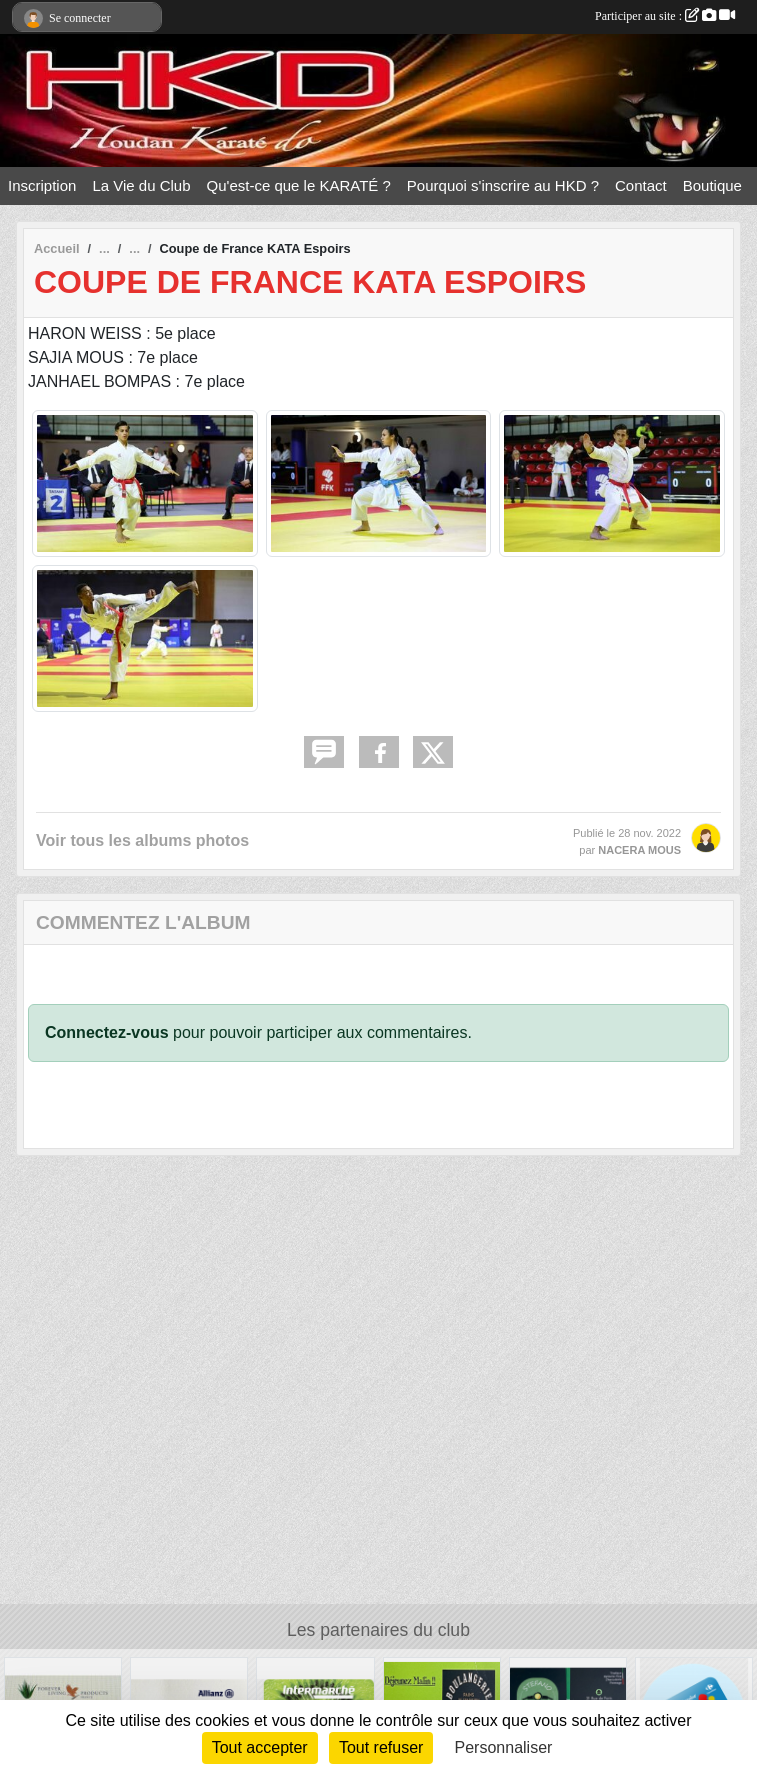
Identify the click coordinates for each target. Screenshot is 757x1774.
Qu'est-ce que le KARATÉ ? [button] (299, 185)
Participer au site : (665, 16)
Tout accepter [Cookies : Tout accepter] (260, 1747)
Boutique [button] (712, 185)
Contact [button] (641, 185)
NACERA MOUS (639, 850)
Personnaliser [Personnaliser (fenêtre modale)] (504, 1747)
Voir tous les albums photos (142, 840)
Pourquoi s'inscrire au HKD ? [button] (503, 185)
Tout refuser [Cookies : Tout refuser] (381, 1747)
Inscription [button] (42, 185)
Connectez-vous (107, 1032)
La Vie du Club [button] (141, 185)
